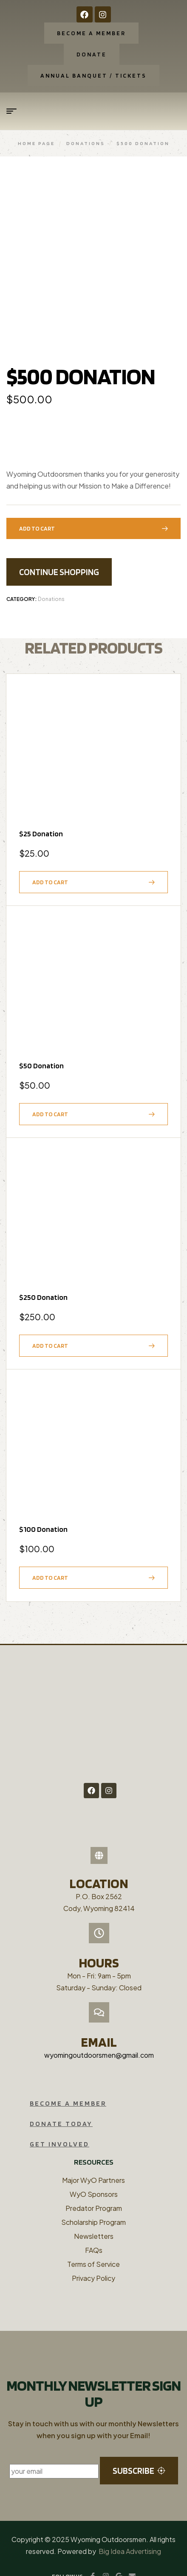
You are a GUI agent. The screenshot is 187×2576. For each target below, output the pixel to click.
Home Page (36, 143)
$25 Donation (41, 816)
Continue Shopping (59, 555)
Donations (85, 143)
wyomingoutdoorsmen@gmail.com (99, 2038)
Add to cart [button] (50, 865)
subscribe (139, 2453)
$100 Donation (43, 1512)
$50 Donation (41, 1048)
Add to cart (37, 511)
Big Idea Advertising (130, 2534)
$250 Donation (43, 1280)
